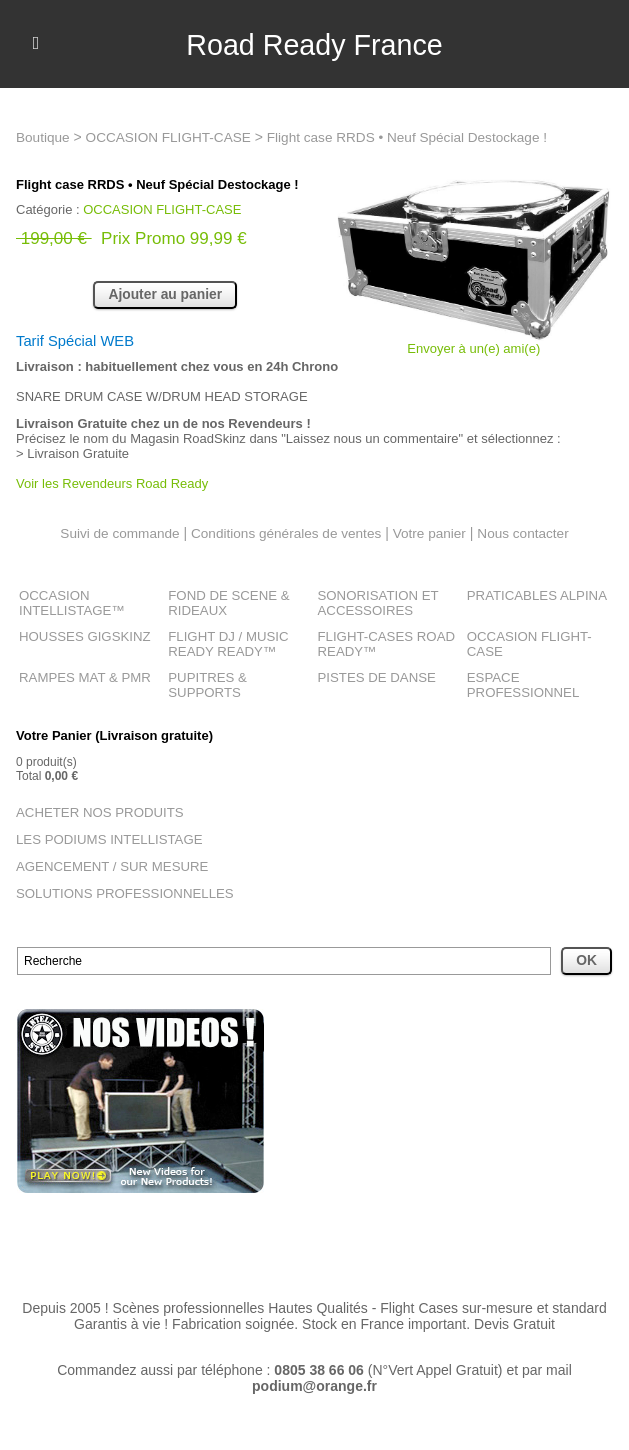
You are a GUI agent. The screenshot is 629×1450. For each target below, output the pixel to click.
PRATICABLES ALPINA (530, 596)
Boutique (43, 137)
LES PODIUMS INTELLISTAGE (100, 833)
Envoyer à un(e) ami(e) (473, 348)
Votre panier (433, 534)
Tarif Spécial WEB (80, 340)
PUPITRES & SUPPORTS (238, 674)
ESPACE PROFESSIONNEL (518, 681)
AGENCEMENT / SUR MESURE (103, 859)
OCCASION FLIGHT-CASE (172, 137)
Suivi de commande (114, 534)
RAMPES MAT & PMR (79, 674)
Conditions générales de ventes (285, 534)
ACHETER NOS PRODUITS (92, 807)
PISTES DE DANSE (371, 674)
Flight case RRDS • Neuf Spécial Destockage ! (418, 137)
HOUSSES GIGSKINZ (78, 635)
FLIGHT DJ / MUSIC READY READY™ (222, 642)
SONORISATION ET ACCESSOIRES (373, 603)
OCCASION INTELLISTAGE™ (67, 603)
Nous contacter (529, 534)
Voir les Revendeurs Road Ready (112, 484)
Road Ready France (314, 44)
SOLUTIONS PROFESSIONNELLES (114, 885)
